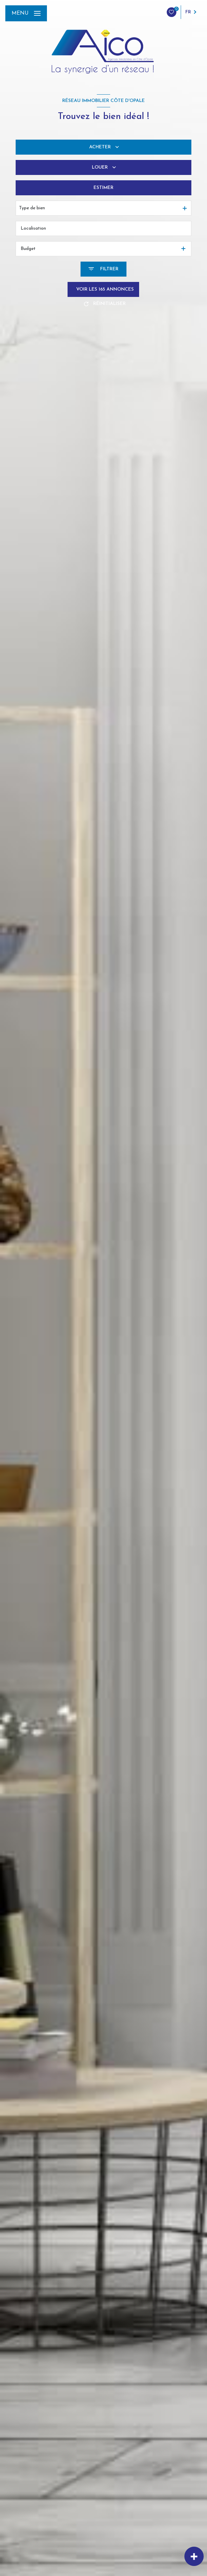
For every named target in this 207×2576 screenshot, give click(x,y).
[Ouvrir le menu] (26, 13)
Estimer (103, 187)
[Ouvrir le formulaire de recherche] (103, 269)
